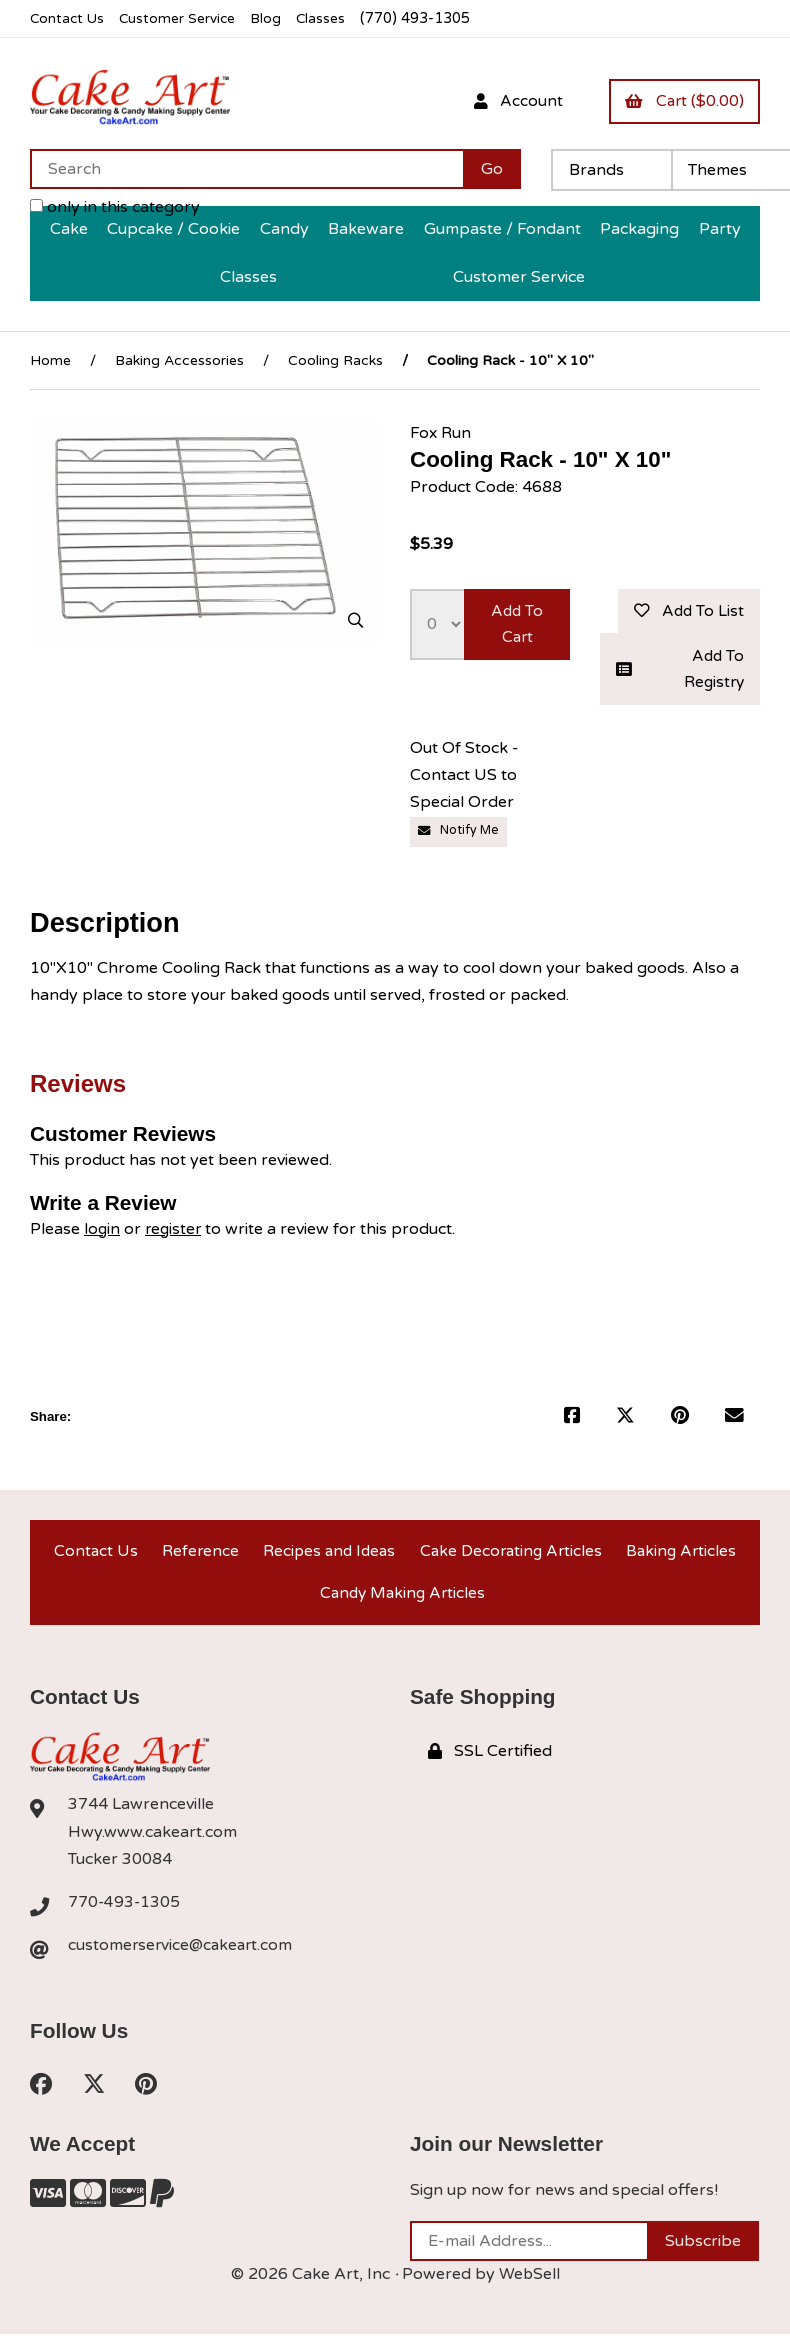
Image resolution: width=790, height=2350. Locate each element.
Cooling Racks (335, 360)
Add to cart (517, 625)
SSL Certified (490, 1764)
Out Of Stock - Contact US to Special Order (464, 780)
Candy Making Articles (402, 1604)
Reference (197, 1557)
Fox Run (441, 433)
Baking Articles (681, 1557)
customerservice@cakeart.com (183, 1959)
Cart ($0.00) (682, 101)
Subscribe (703, 2256)
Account (511, 101)
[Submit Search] (492, 170)
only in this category (115, 208)
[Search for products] (246, 170)
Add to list (686, 612)
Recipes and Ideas (326, 1557)
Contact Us (68, 18)
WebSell (529, 2289)
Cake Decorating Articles (510, 1557)
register (175, 1232)
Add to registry (680, 672)
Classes (331, 18)
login (102, 1232)
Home (50, 360)
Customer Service (183, 18)
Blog (275, 18)
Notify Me (460, 836)
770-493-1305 (125, 1916)
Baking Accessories (179, 360)
